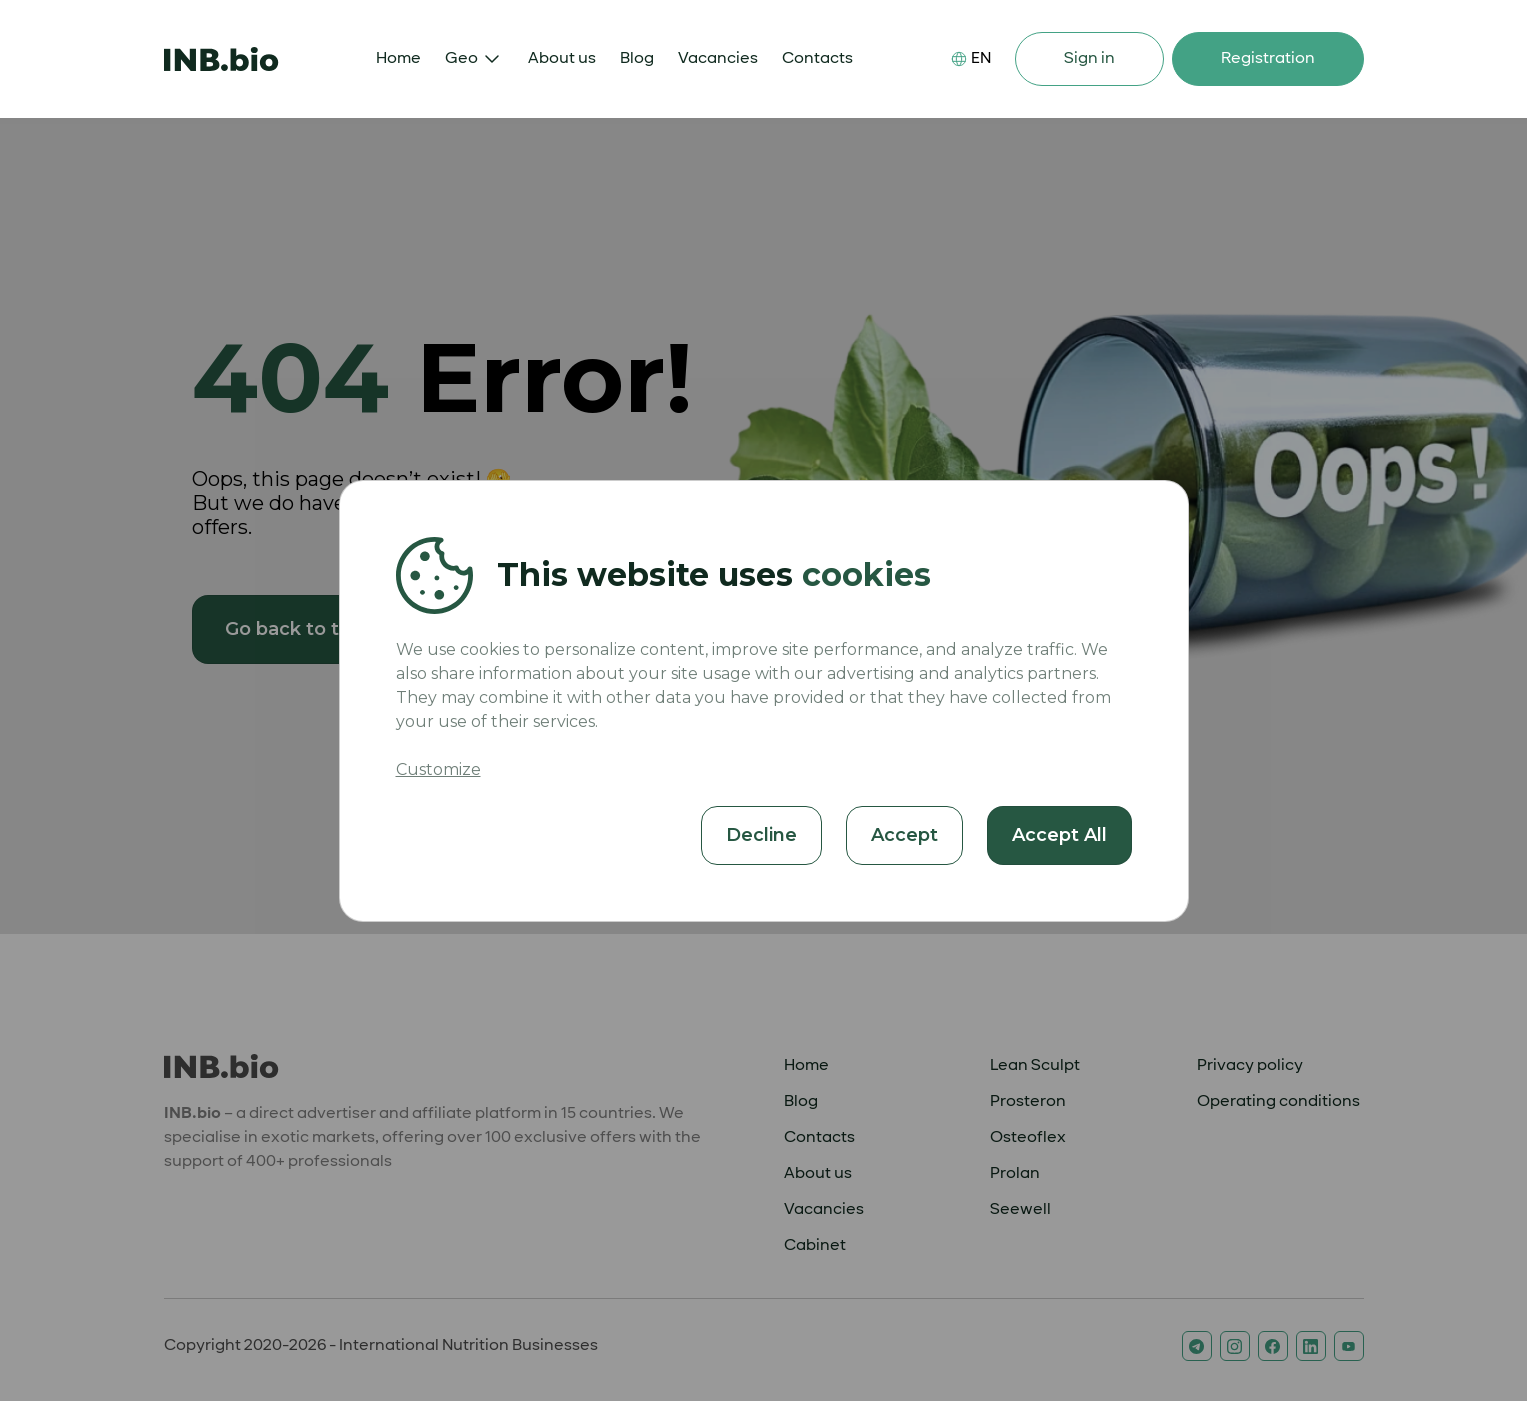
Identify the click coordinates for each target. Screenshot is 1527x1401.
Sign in (1089, 58)
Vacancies (718, 58)
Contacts (817, 58)
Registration (1268, 58)
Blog (637, 58)
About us (562, 58)
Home (398, 58)
